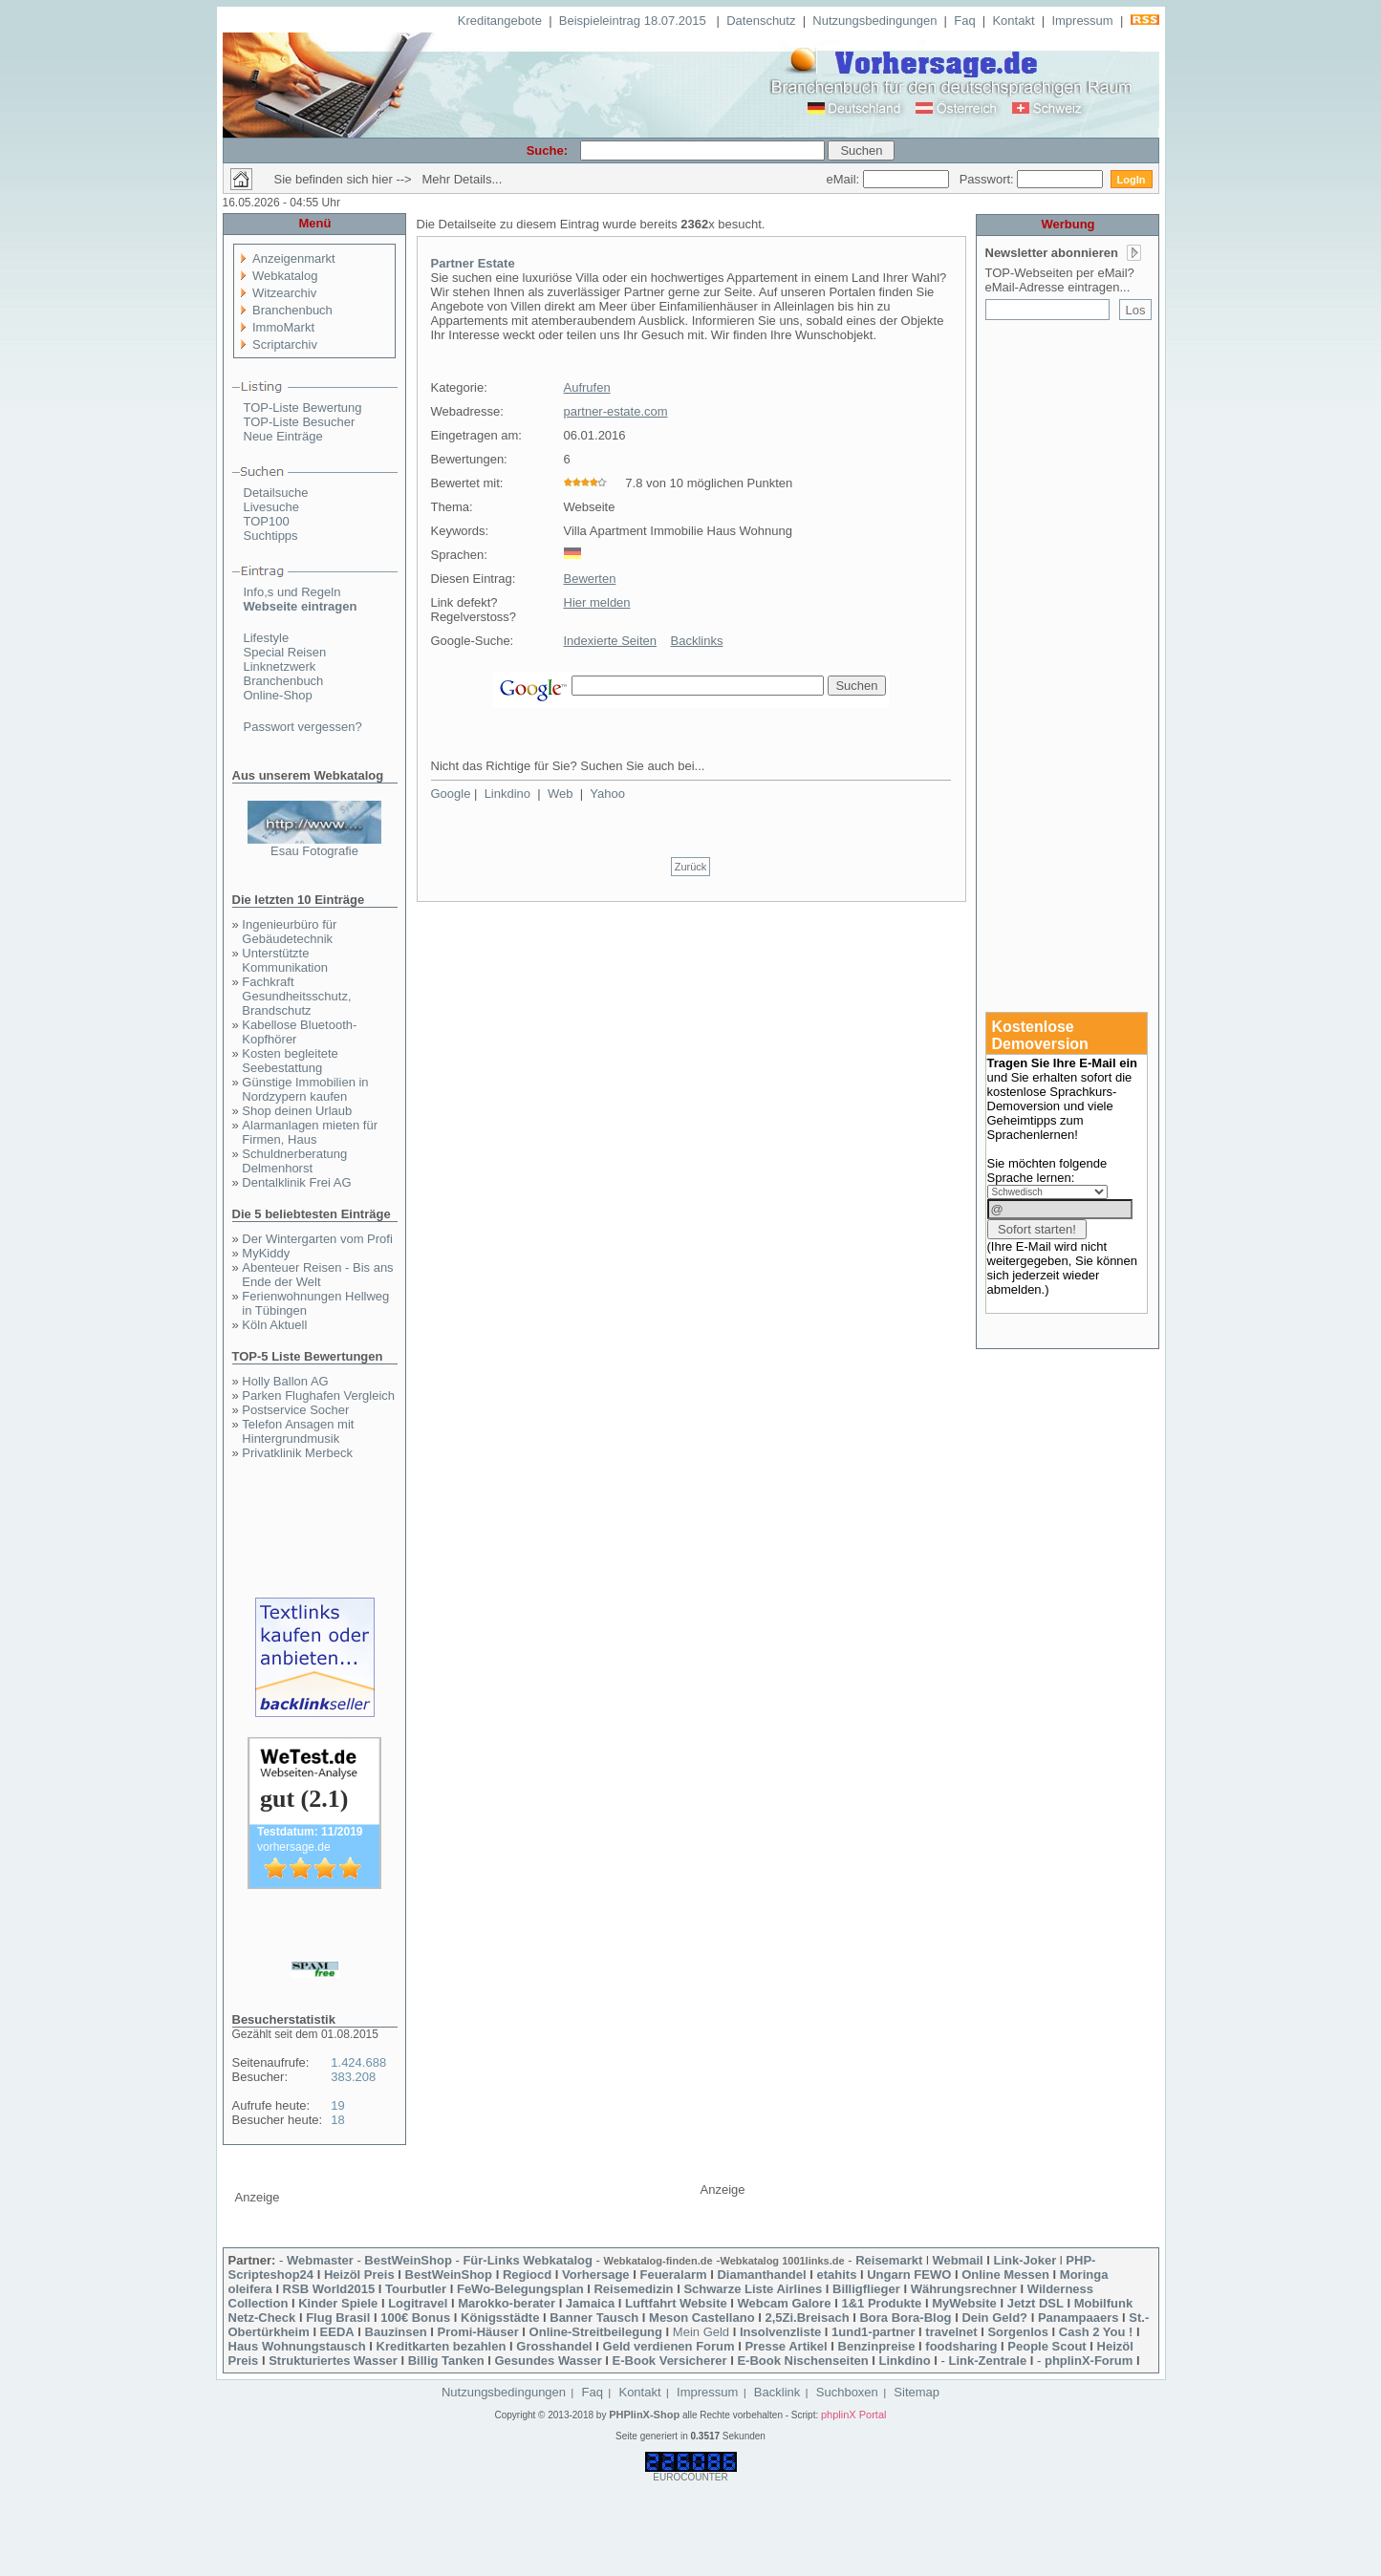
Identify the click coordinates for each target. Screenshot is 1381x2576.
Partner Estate (473, 263)
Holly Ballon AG (285, 1381)
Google (451, 793)
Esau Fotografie (314, 851)
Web (560, 793)
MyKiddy (266, 1253)
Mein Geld (701, 2332)
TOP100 (267, 521)
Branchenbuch (292, 310)
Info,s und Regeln (292, 592)
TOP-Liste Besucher (300, 422)
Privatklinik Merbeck (297, 1453)
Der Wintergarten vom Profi (317, 1239)
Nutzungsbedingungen (874, 20)
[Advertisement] (1068, 656)
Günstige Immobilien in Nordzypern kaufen (305, 1089)
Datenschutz (760, 20)
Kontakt (1013, 20)
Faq (964, 20)
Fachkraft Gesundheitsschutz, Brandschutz (296, 996)
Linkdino (507, 793)
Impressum (1081, 20)
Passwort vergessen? (303, 726)
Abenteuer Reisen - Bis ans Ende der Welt (317, 1274)
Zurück (691, 866)
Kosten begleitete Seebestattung (289, 1060)
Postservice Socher (295, 1410)
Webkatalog (284, 275)
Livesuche (272, 507)
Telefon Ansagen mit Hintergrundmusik (298, 1431)
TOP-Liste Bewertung (303, 407)
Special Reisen (285, 652)
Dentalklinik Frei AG (296, 1182)
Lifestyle (267, 638)
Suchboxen (847, 2392)
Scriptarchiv (284, 344)
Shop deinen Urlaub (297, 1111)
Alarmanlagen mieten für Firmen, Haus (310, 1132)
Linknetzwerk (280, 666)
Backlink (777, 2392)
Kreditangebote (500, 20)
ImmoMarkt (283, 327)
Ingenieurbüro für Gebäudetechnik (289, 931)
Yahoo (607, 793)
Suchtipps (271, 535)
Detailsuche (276, 492)
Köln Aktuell (274, 1325)
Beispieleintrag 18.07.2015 (634, 20)
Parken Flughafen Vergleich (318, 1395)
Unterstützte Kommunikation (285, 960)
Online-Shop (278, 695)
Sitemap (916, 2392)
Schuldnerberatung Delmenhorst (294, 1161)
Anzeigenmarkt (293, 258)
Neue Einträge (283, 436)
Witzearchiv (284, 293)
